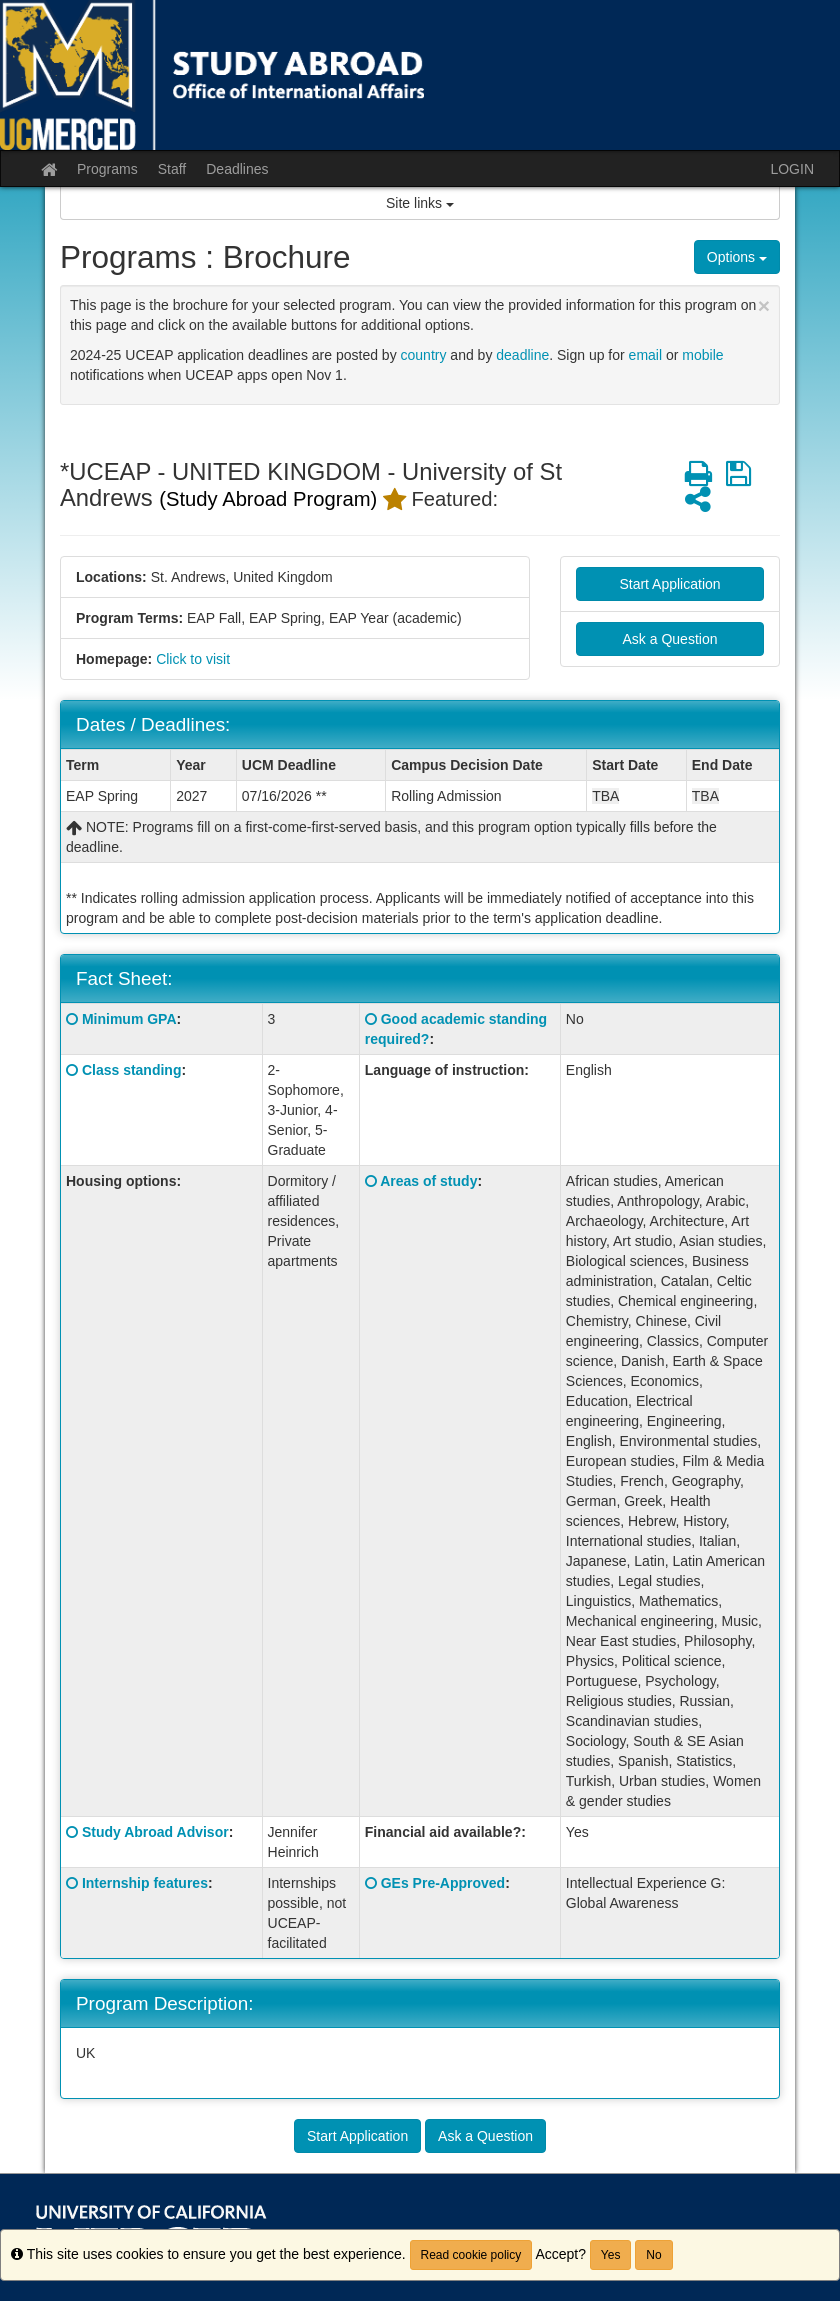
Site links (420, 203)
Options (737, 257)
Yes (611, 2255)
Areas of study (428, 1181)
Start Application (669, 584)
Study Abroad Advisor (155, 1832)
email (645, 355)
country (424, 355)
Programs (107, 169)
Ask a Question (670, 639)
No (653, 2255)
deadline (522, 355)
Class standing (132, 1070)
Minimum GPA (129, 1019)
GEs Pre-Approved (443, 1883)
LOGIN (792, 169)
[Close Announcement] (764, 305)
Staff (172, 169)
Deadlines (237, 169)
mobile (702, 355)
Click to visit (193, 659)
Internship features (145, 1883)
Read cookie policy (471, 2255)
